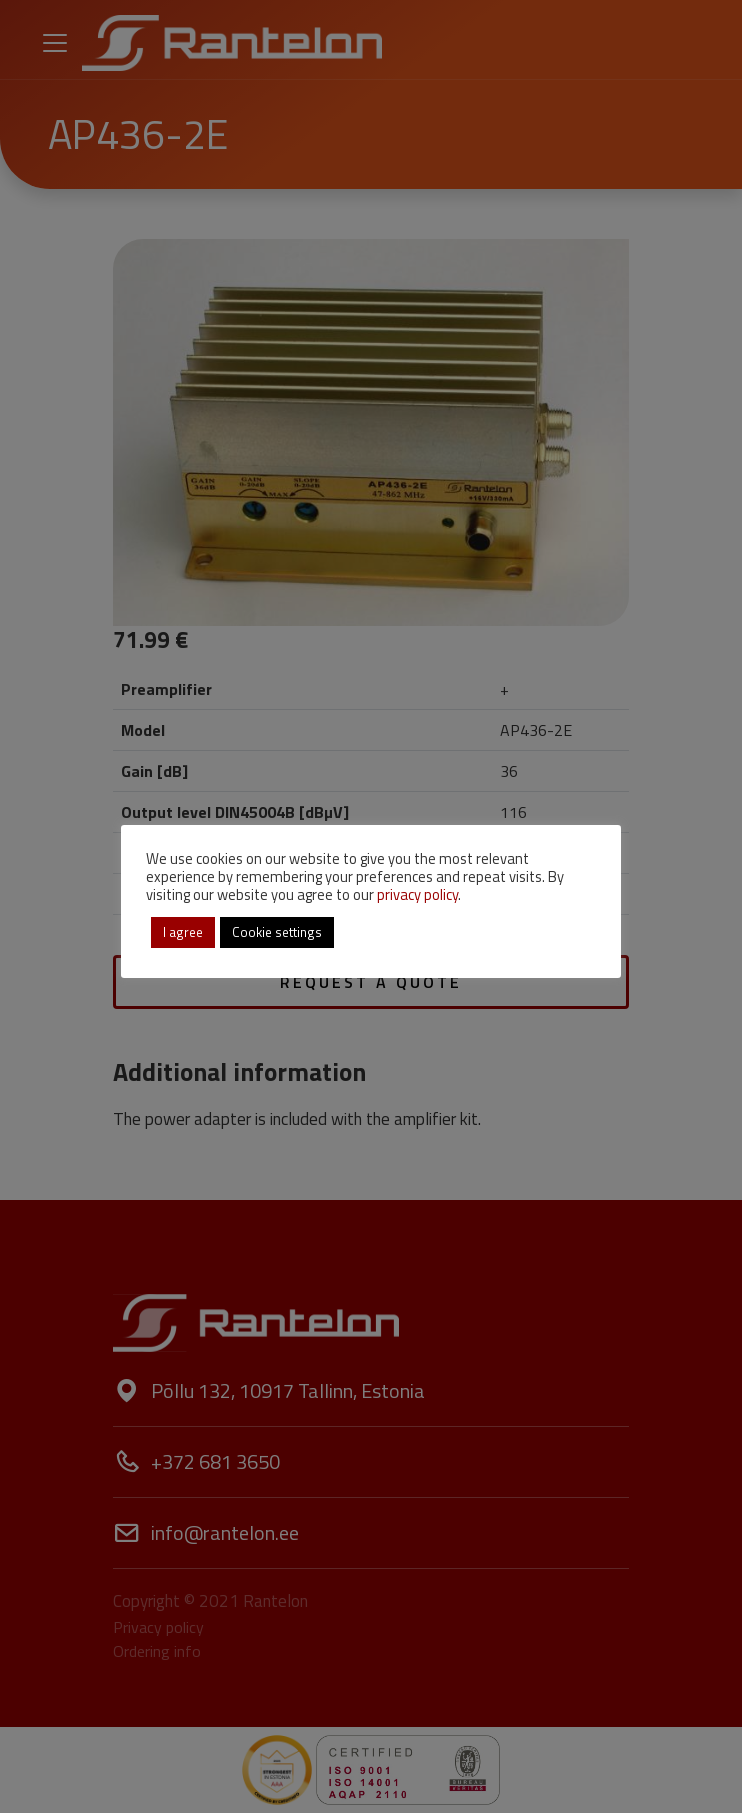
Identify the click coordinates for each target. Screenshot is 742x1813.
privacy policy (417, 894)
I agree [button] (183, 932)
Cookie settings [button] (277, 932)
